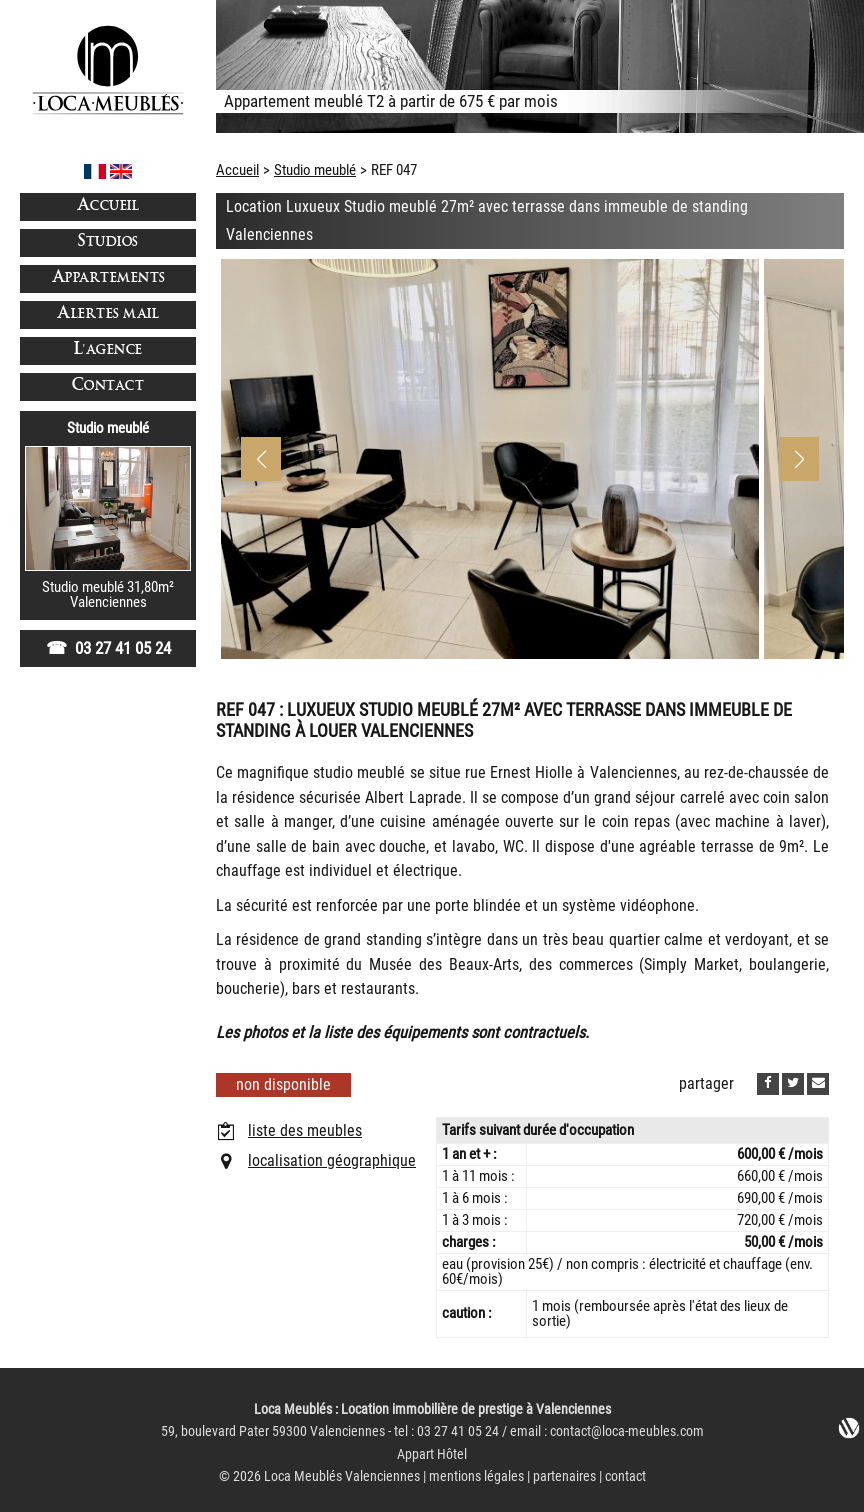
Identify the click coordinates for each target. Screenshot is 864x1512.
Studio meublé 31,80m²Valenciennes (108, 594)
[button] (799, 459)
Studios (108, 242)
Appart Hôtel (432, 1454)
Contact (108, 386)
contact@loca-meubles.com (627, 1431)
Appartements (108, 278)
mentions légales (476, 1476)
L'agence (108, 350)
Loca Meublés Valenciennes (342, 1476)
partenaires (564, 1476)
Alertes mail (108, 314)
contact (625, 1476)
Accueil (108, 206)
